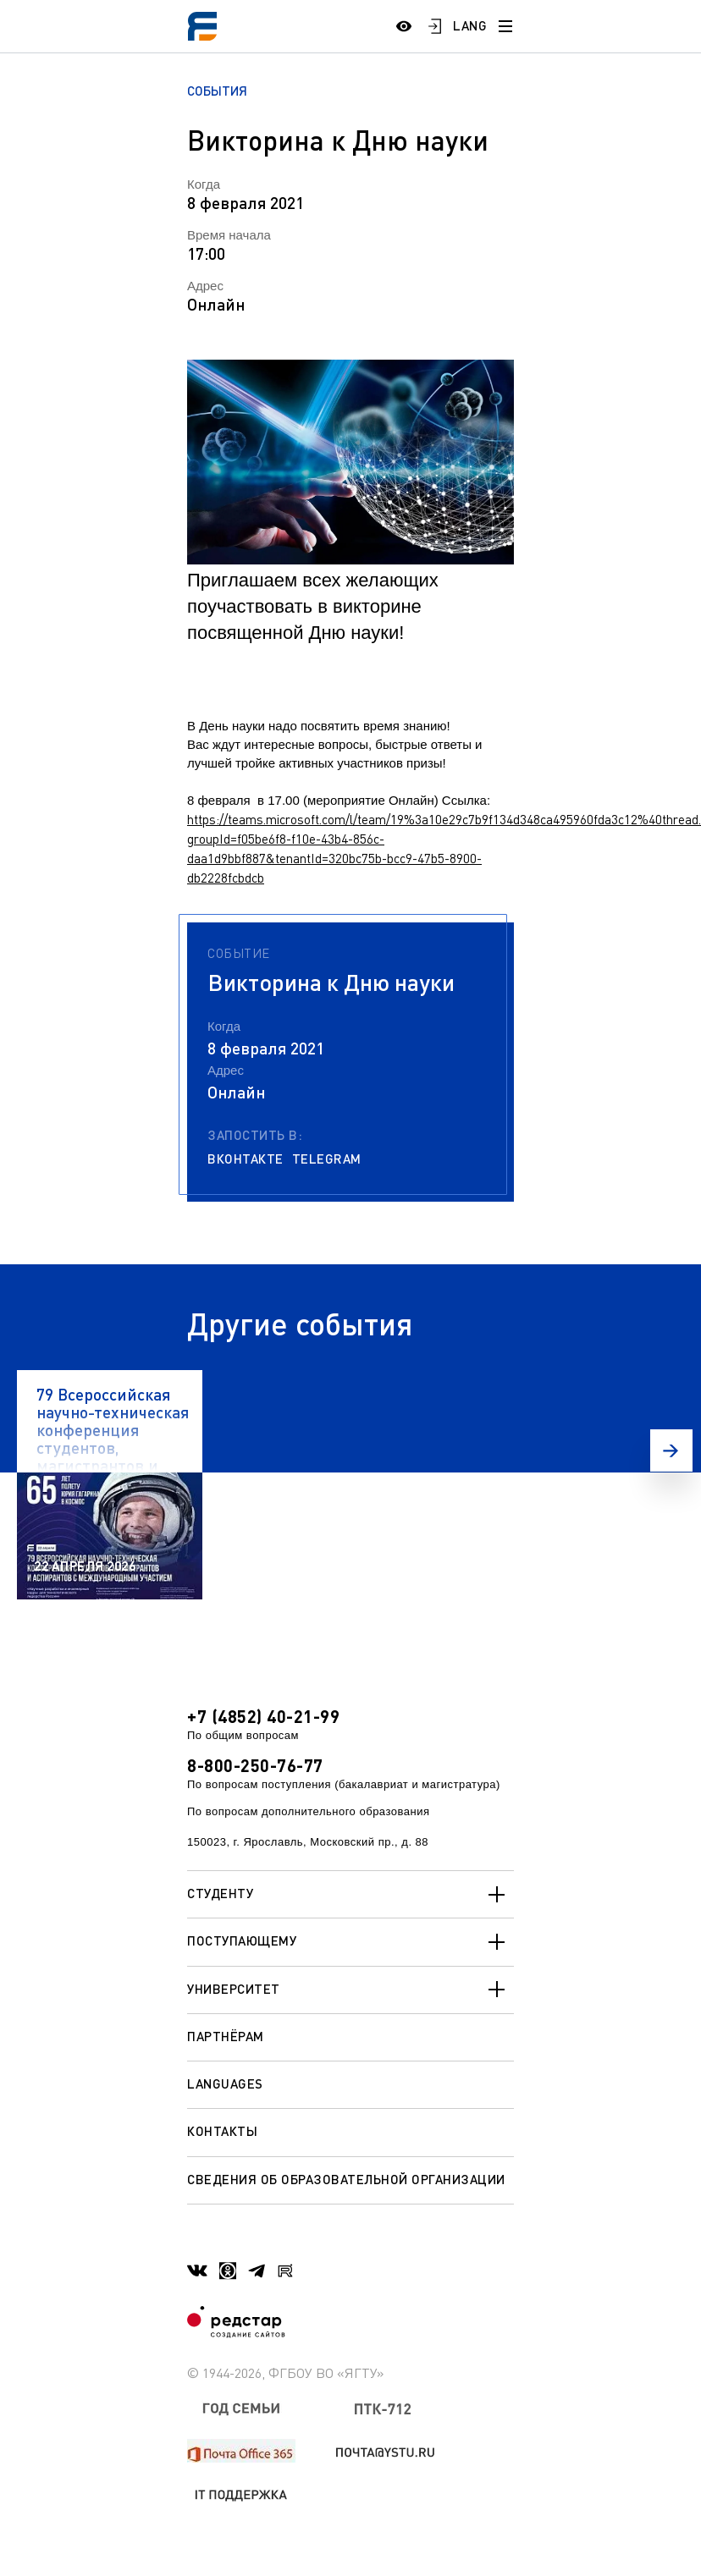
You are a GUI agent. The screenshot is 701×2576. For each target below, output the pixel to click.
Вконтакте (245, 1159)
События (217, 91)
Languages (225, 2083)
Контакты (222, 2130)
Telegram (327, 1159)
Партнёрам (225, 2036)
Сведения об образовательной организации (346, 2179)
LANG (470, 25)
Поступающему (350, 1942)
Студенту (350, 1895)
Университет (350, 1989)
